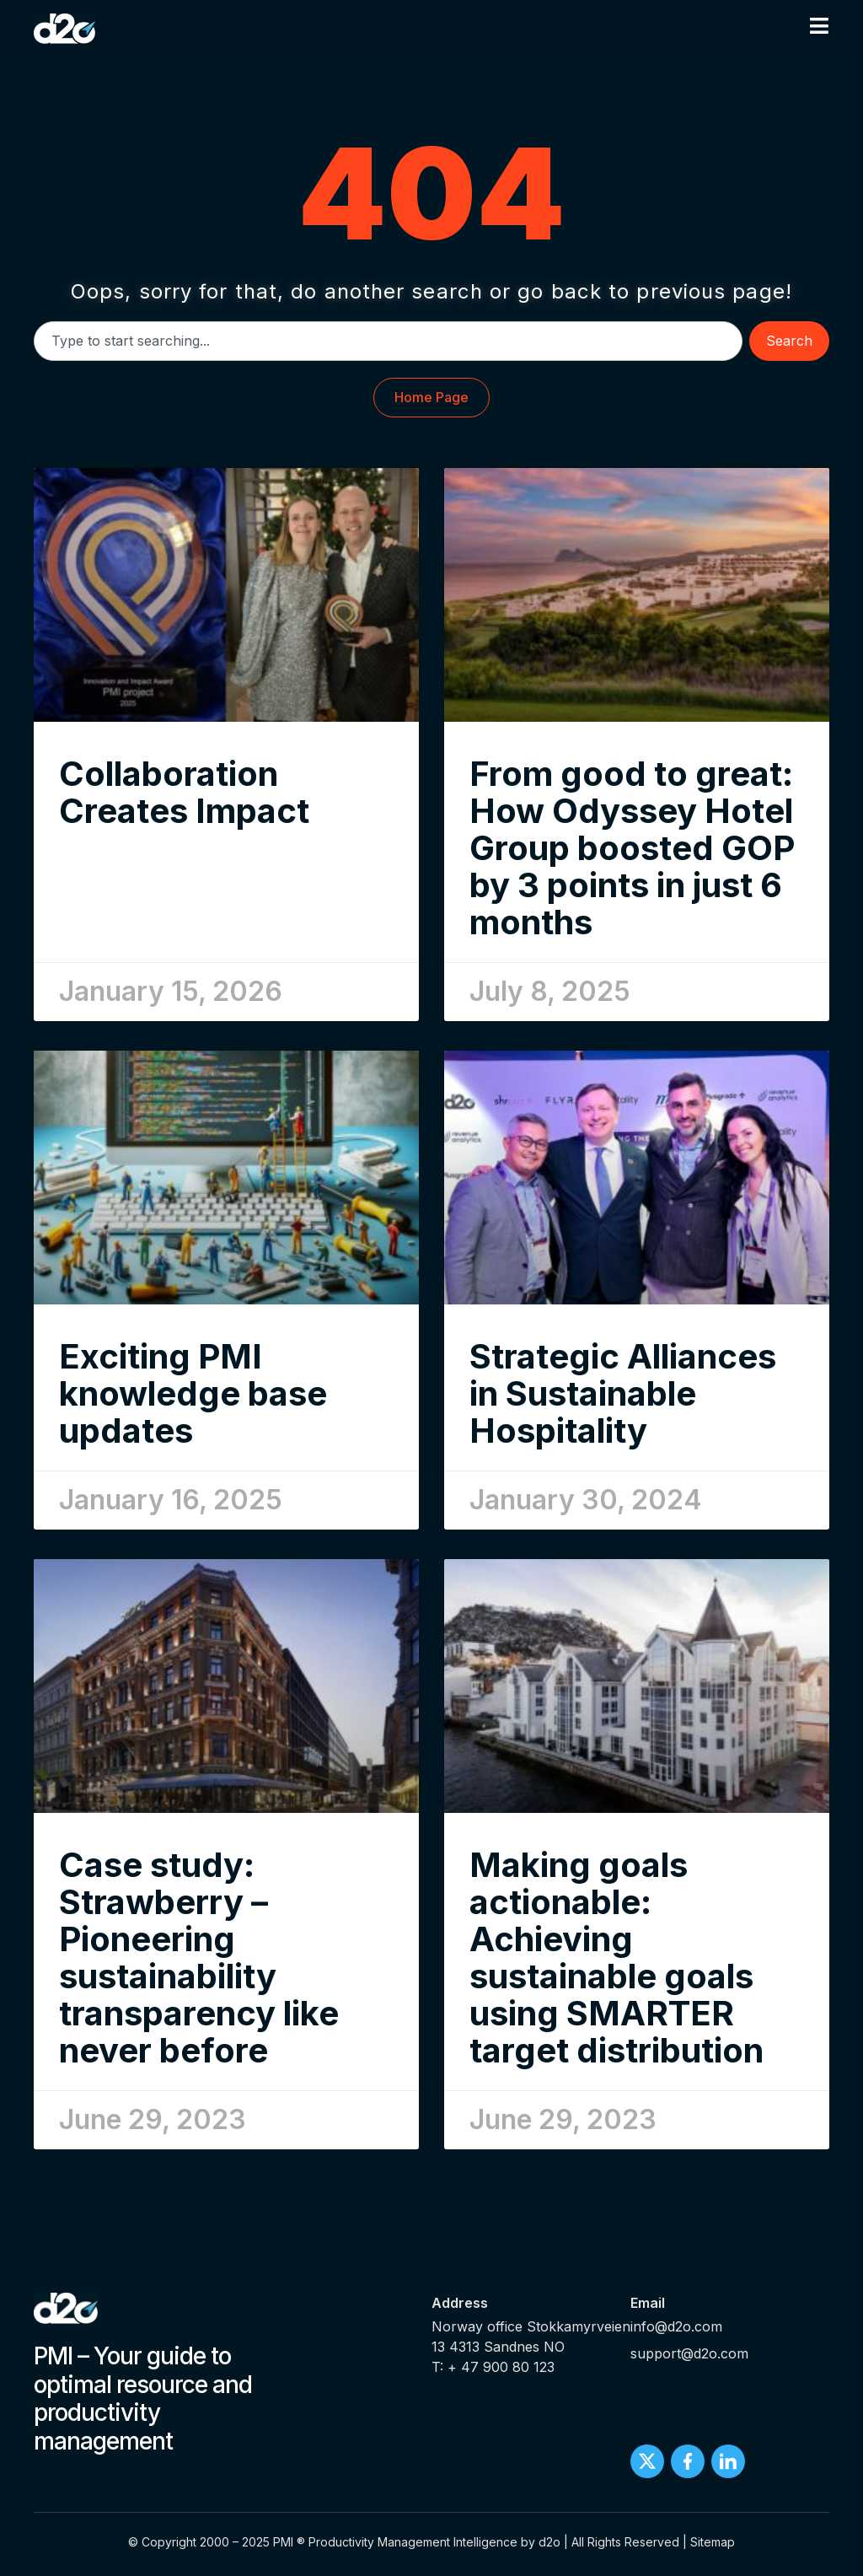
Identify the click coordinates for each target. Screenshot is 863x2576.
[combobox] (388, 341)
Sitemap (712, 2542)
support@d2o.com (689, 2353)
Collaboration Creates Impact (184, 792)
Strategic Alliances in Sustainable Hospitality (622, 1393)
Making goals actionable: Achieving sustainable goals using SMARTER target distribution (616, 1957)
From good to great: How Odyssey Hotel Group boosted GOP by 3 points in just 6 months (632, 848)
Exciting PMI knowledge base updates (193, 1393)
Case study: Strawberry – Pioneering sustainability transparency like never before (199, 1957)
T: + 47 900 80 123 (493, 2366)
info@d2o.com (676, 2326)
